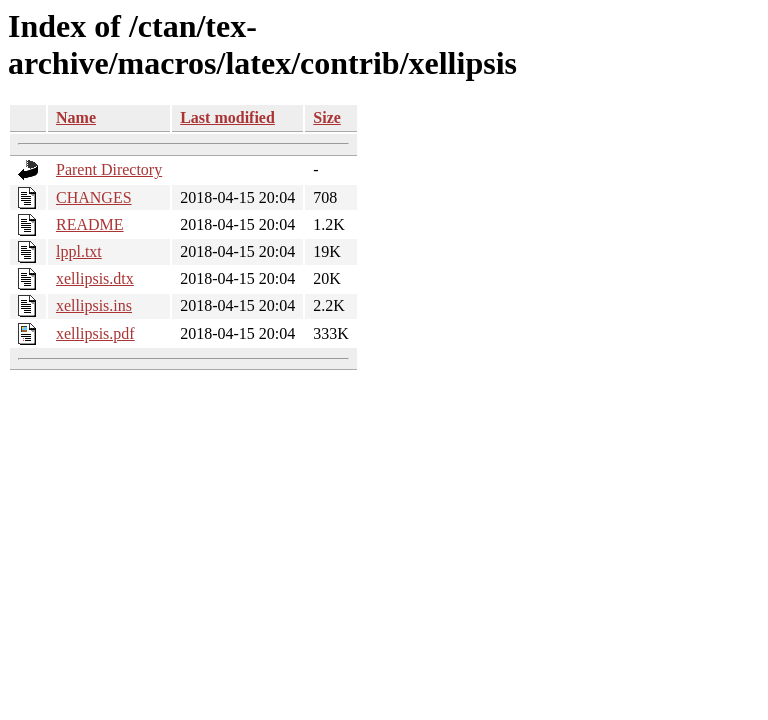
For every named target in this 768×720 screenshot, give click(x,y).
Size (327, 117)
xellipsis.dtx (95, 278)
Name (76, 117)
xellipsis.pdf (95, 333)
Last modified (227, 117)
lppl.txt (79, 251)
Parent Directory (109, 169)
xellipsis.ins (94, 305)
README (90, 224)
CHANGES (94, 197)
